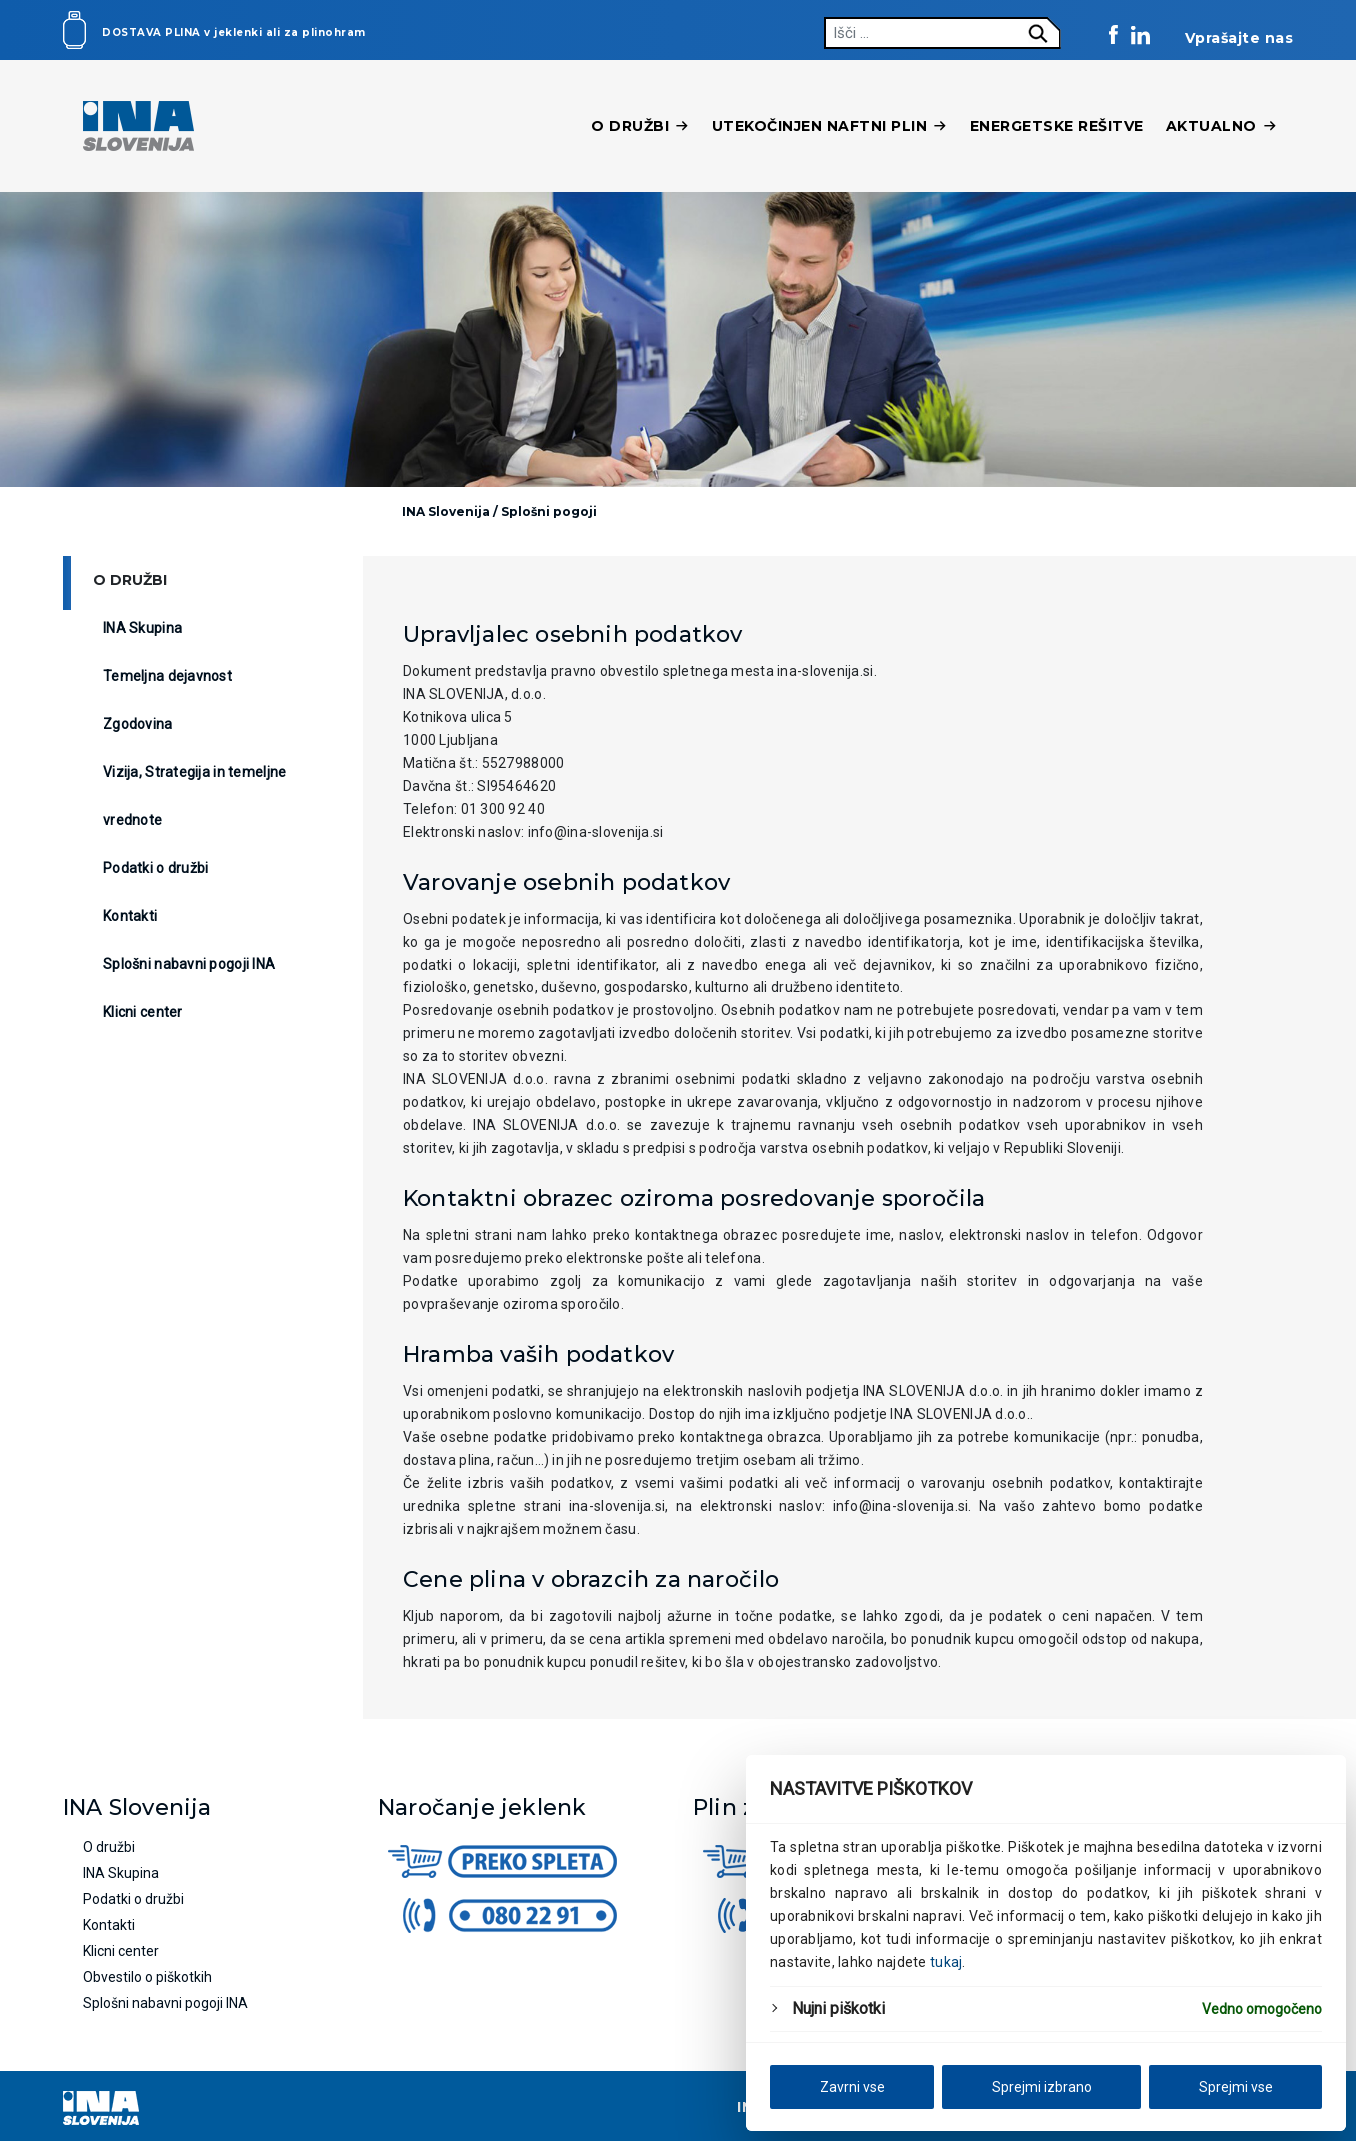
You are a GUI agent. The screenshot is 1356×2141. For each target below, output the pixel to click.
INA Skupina (142, 628)
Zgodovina (138, 724)
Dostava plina (151, 32)
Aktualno (1222, 126)
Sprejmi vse (1236, 2087)
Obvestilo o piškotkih (147, 1977)
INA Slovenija (446, 511)
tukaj (946, 1962)
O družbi (640, 126)
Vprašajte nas (1239, 38)
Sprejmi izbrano (1042, 2087)
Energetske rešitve (1057, 126)
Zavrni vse (852, 2087)
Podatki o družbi (155, 868)
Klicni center (143, 1012)
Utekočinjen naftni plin (830, 126)
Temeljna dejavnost (167, 676)
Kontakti (130, 916)
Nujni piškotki (838, 2008)
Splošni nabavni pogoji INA (189, 964)
